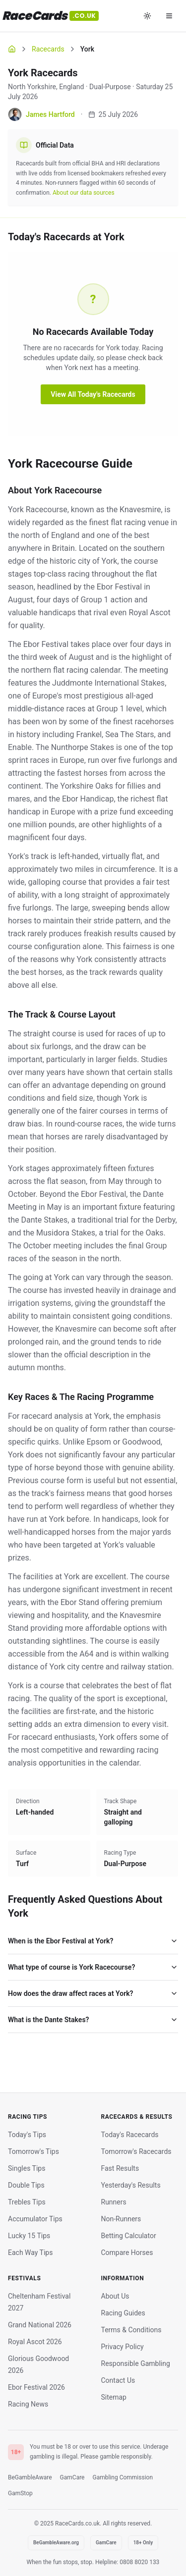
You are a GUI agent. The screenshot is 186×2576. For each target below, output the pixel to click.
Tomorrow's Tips (33, 2151)
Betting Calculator (128, 2236)
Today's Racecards (130, 2135)
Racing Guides (123, 2313)
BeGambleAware (30, 2477)
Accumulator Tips (35, 2219)
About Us (115, 2296)
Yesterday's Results (131, 2185)
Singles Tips (26, 2168)
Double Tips (26, 2185)
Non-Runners (121, 2219)
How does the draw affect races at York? (93, 1993)
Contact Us (118, 2380)
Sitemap (113, 2397)
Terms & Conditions (131, 2330)
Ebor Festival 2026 (36, 2387)
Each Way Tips (30, 2252)
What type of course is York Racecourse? (93, 1967)
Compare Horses (127, 2252)
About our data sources (84, 192)
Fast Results (120, 2168)
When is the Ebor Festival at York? (93, 1941)
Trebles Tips (27, 2202)
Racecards (48, 49)
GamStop (20, 2493)
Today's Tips (27, 2135)
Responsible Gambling (135, 2363)
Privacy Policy (122, 2347)
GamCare (72, 2477)
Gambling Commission (122, 2477)
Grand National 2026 (39, 2325)
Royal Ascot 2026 (35, 2342)
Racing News (28, 2404)
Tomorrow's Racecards (136, 2151)
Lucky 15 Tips (29, 2236)
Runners (113, 2202)
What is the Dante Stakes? (93, 2020)
